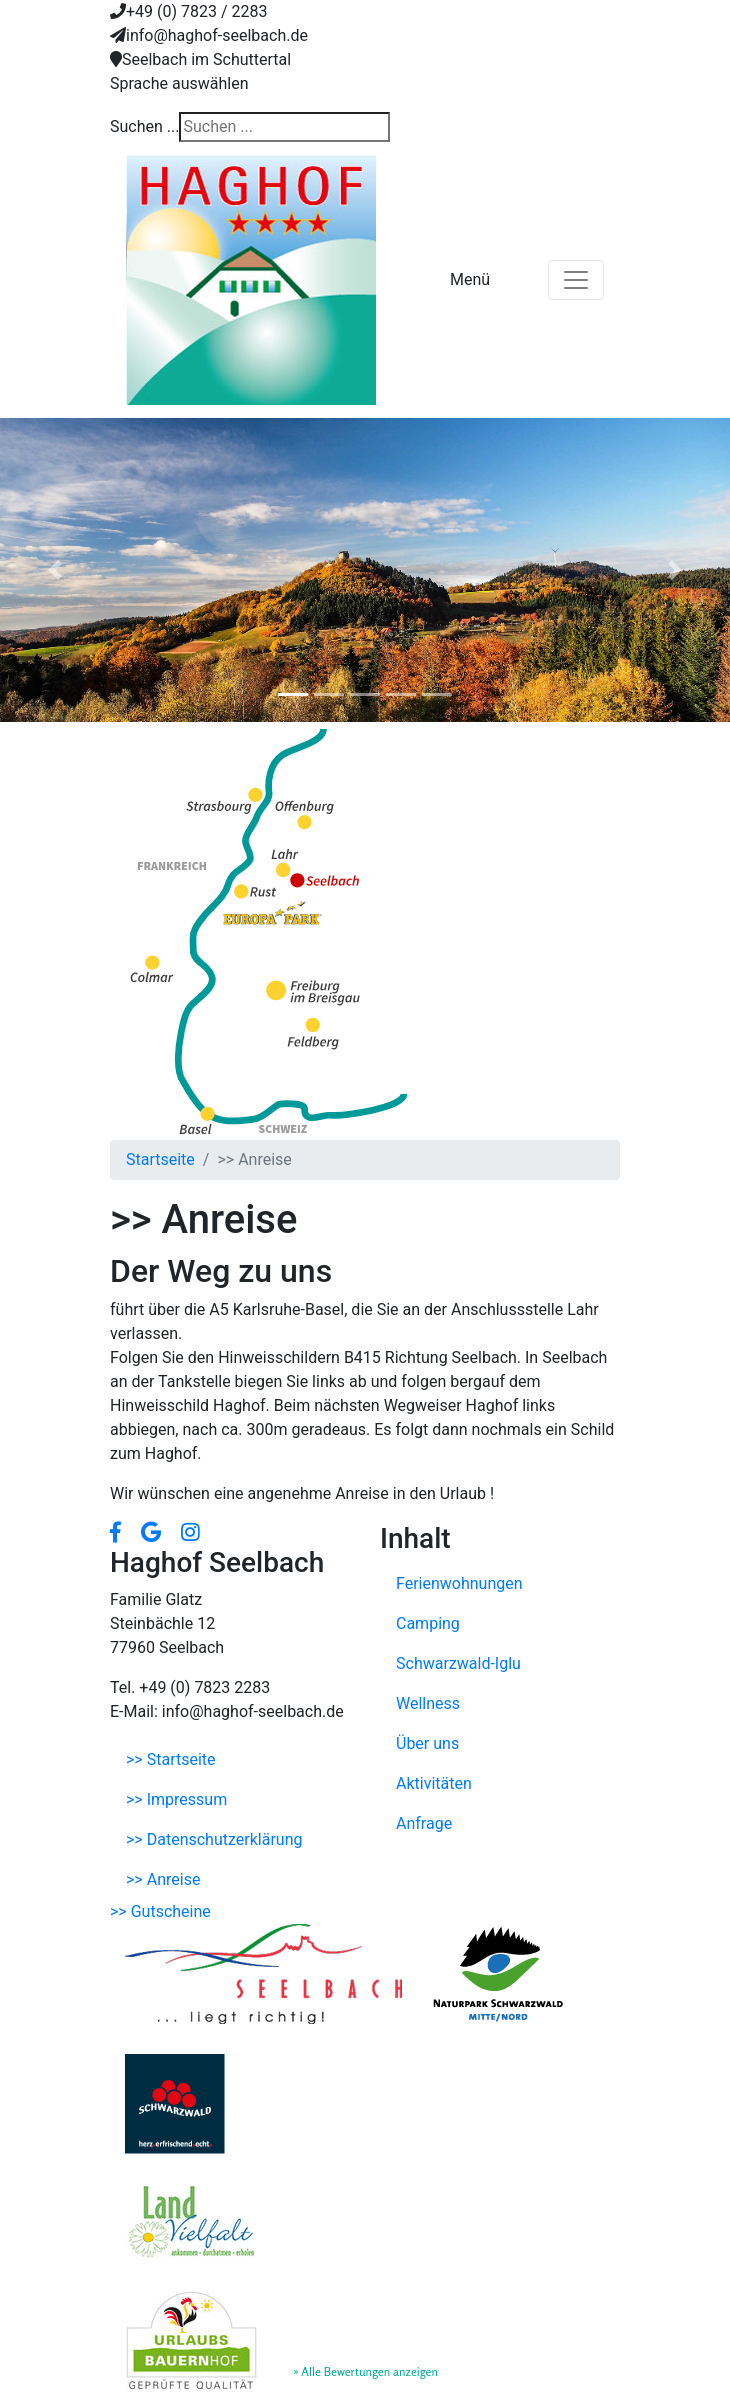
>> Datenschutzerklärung (214, 1839)
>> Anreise (163, 1879)
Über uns (427, 1743)
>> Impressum (176, 1799)
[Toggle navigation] (576, 280)
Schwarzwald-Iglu (458, 1663)
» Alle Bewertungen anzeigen (365, 2371)
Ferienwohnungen (459, 1583)
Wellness (428, 1703)
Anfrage (424, 1823)
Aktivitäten (434, 1783)
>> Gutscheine (160, 1911)
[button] (55, 570)
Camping (428, 1623)
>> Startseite (171, 1759)
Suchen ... (144, 126)
